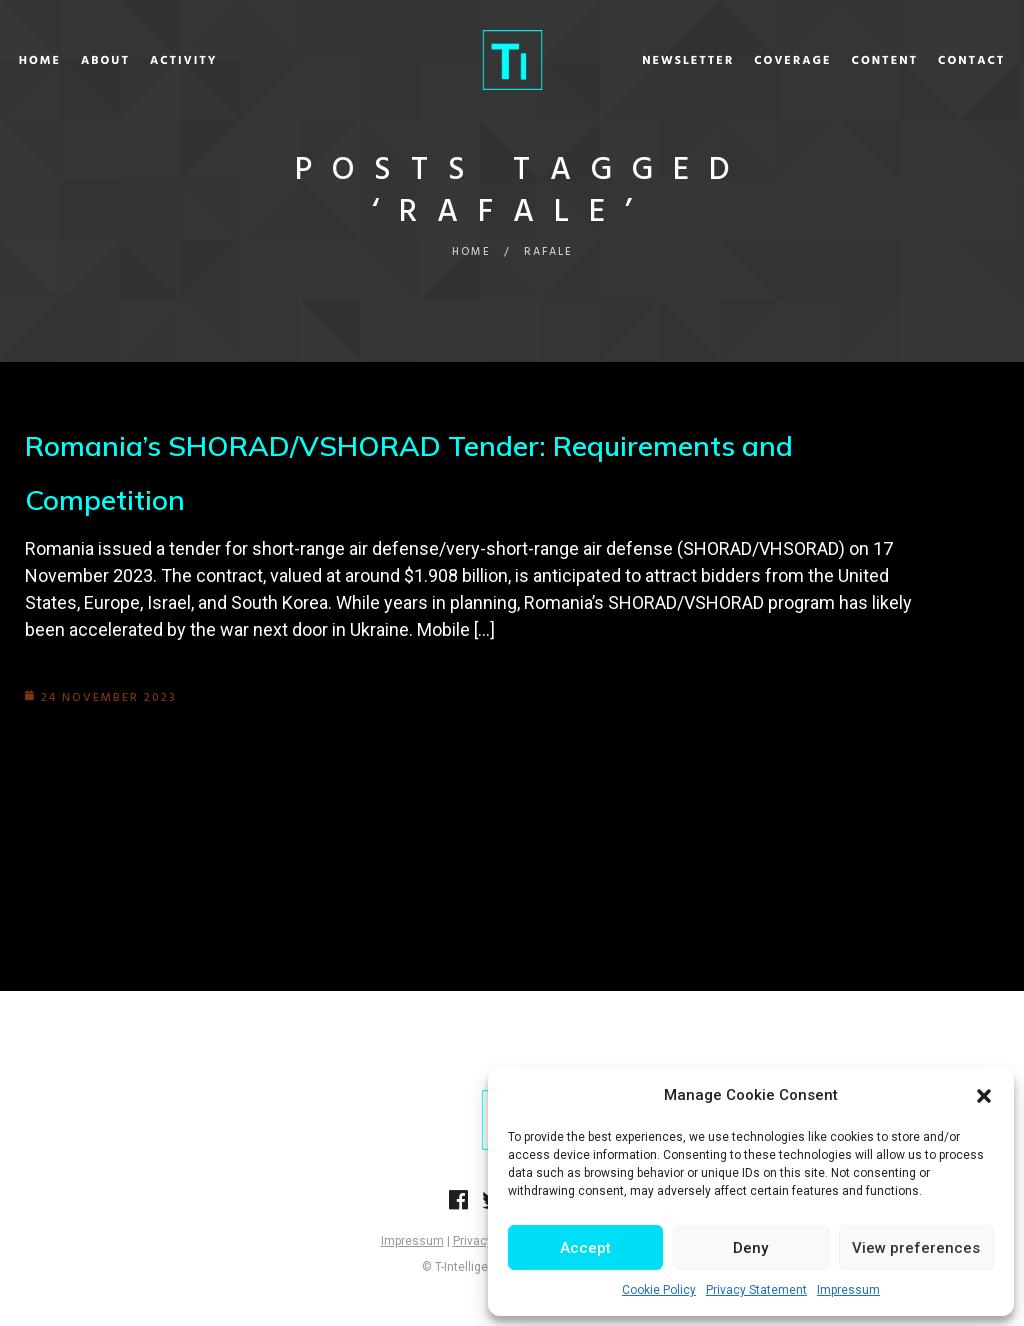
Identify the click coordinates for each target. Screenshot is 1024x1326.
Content (841, 61)
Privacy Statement (756, 1290)
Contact (928, 61)
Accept (585, 1248)
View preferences (916, 1248)
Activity (227, 61)
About (148, 61)
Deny (750, 1248)
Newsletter (645, 61)
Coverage (749, 61)
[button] (984, 1096)
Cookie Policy (659, 1290)
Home (83, 61)
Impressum (848, 1290)
